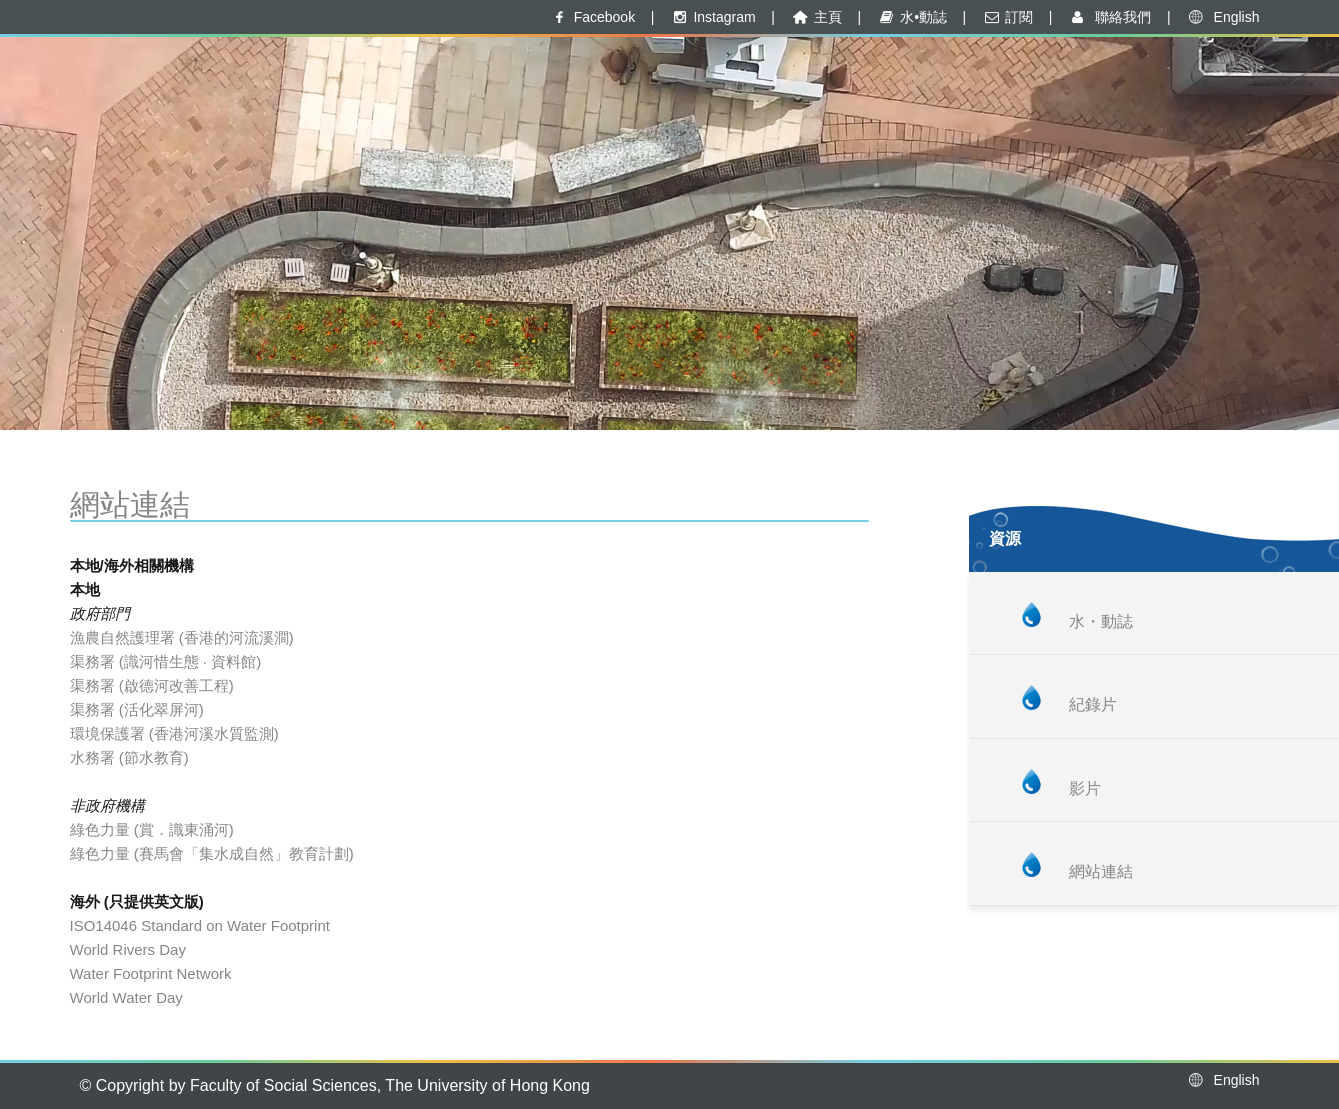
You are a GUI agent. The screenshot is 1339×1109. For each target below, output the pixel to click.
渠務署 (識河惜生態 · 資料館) (166, 661)
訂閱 (1007, 17)
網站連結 (1101, 871)
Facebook (592, 17)
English (1222, 17)
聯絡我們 (1109, 17)
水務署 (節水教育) (129, 757)
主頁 (815, 17)
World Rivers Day (128, 949)
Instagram (713, 17)
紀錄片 (1093, 704)
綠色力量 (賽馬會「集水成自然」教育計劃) (212, 853)
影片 (1085, 788)
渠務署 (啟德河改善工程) (152, 685)
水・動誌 (1101, 621)
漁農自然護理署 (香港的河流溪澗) (182, 637)
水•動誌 (912, 17)
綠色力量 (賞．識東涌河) (152, 829)
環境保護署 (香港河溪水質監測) (174, 733)
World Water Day (126, 997)
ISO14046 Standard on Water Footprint (200, 925)
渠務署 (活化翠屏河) (137, 709)
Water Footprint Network (151, 973)
